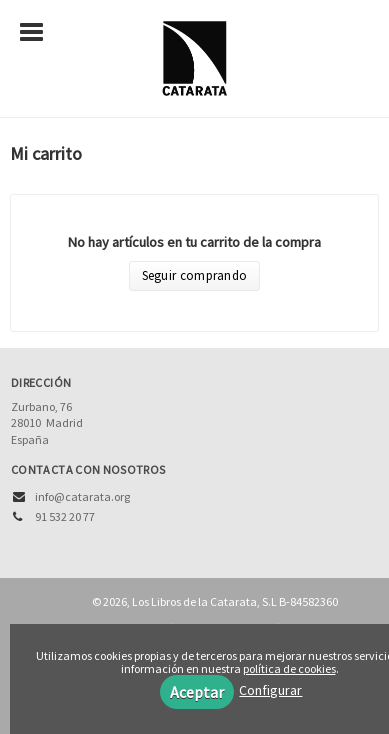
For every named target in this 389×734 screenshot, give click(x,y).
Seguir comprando (195, 275)
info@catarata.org (82, 496)
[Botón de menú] (39, 33)
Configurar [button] (270, 690)
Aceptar (197, 692)
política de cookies (289, 668)
